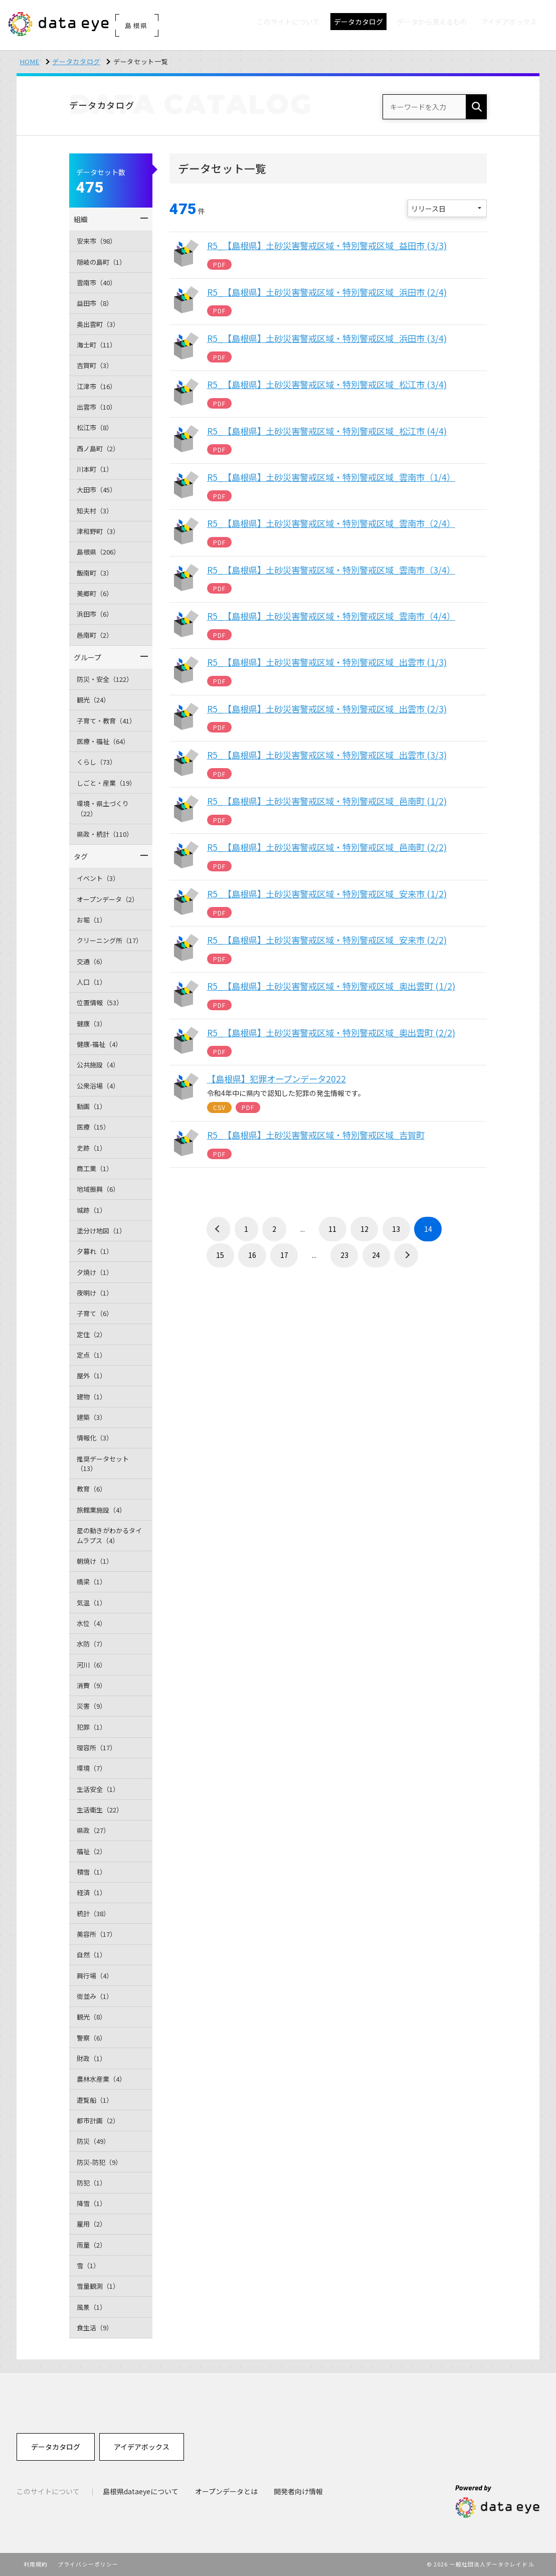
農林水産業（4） (101, 2079)
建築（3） (91, 1417)
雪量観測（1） (98, 2286)
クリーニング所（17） (109, 940)
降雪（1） (91, 2203)
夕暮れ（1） (95, 1251)
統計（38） (93, 1913)
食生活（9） (95, 2327)
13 (396, 1229)
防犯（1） (91, 2182)
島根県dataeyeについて (140, 2491)
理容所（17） (96, 1747)
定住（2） (91, 1334)
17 (284, 1255)
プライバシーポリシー (88, 2564)
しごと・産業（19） (106, 783)
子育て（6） (95, 1313)
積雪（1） (91, 1872)
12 (364, 1229)
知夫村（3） (95, 510)
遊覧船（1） (95, 2100)
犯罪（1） (91, 1727)
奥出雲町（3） (98, 324)
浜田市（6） (95, 614)
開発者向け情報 (298, 2491)
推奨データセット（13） (103, 1464)
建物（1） (91, 1396)
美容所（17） (96, 1934)
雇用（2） (91, 2224)
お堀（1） (91, 920)
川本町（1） (95, 469)
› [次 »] (406, 1255)
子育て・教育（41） (106, 720)
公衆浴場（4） (98, 1085)
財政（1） (91, 2058)
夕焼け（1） (95, 1272)
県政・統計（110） (105, 834)
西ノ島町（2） (98, 448)
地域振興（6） (98, 1189)
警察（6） (91, 2038)
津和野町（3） (98, 531)
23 (344, 1255)
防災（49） (93, 2141)
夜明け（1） (95, 1293)
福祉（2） (91, 1851)
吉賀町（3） (95, 365)
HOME (30, 61)
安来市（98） (96, 241)
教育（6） (91, 1489)
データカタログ (76, 61)
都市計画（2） (98, 2120)
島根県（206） (98, 552)
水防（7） (91, 1643)
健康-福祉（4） (99, 1044)
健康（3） (91, 1023)
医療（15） (93, 1127)
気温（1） (91, 1602)
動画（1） (91, 1106)
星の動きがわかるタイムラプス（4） (109, 1535)
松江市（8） (95, 427)
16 (252, 1255)
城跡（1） (91, 1210)
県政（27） (93, 1830)
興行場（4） (95, 1975)
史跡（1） (91, 1148)
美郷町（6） (95, 593)
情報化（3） (95, 1437)
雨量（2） (91, 2245)
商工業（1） (95, 1168)
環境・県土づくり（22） (103, 808)
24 (376, 1255)
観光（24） (93, 699)
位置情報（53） (100, 1002)
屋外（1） (91, 1375)
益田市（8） (95, 303)
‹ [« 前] (219, 1229)
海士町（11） (96, 344)
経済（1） (91, 1892)
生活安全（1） (98, 1789)
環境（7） (91, 1768)
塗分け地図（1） (101, 1230)
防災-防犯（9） (99, 2162)
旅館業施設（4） (101, 1510)
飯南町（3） (95, 573)
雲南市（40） (96, 282)
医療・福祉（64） (103, 741)
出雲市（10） (96, 407)
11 (332, 1229)
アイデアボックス (141, 2447)
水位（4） (91, 1623)
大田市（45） (96, 489)
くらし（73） (96, 762)
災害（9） (91, 1706)
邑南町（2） (95, 635)
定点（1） (91, 1355)
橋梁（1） (91, 1581)
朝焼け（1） (95, 1561)
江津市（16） (96, 386)
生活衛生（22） (100, 1809)
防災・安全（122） (105, 679)
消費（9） (91, 1685)
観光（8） (91, 2016)
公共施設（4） (98, 1064)
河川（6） (91, 1665)
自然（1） (91, 1954)
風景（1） (91, 2307)
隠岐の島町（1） (101, 262)
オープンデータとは (226, 2491)
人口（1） (91, 982)
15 (220, 1255)
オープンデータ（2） (107, 899)
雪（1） (88, 2265)
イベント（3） (98, 878)
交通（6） (91, 961)
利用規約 (36, 2564)
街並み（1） (95, 1996)
